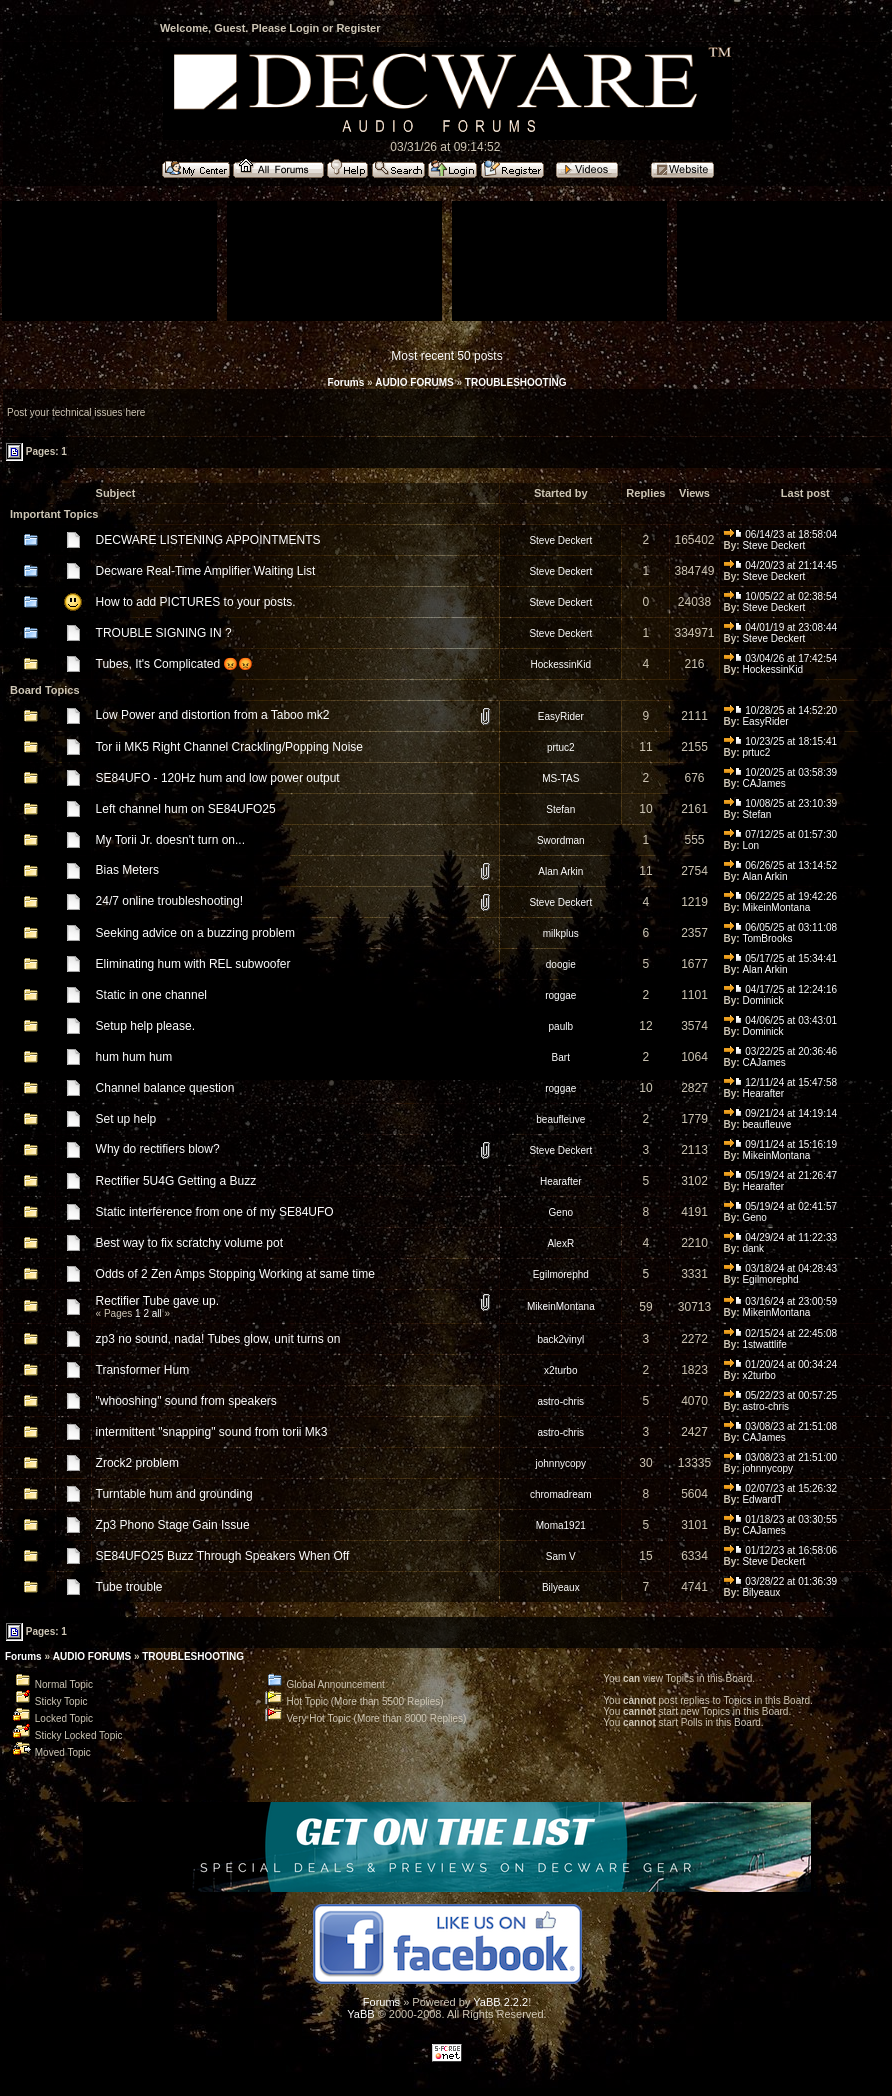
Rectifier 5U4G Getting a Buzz (176, 1181)
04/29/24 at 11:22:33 (781, 1237)
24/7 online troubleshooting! (169, 901)
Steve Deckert (560, 540)
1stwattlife (764, 1344)
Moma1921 (561, 1525)
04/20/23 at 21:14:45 (781, 565)
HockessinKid (560, 664)
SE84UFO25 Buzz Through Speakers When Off (223, 1556)
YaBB (360, 2014)
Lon (750, 845)
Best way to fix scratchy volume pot (189, 1243)
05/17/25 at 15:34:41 (781, 958)
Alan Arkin (560, 871)
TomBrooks (767, 938)
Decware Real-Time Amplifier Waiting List (206, 571)
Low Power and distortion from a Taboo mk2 (213, 715)
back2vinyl (560, 1339)
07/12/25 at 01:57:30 (781, 834)
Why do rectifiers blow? (158, 1149)
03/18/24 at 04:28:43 (781, 1268)
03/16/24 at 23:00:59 (781, 1301)
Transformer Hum (143, 1370)
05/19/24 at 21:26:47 (781, 1175)
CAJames (763, 783)
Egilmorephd (561, 1274)
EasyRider (561, 716)
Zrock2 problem (137, 1463)
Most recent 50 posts (446, 356)
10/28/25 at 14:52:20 (781, 710)
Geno (561, 1212)
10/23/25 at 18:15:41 (781, 741)
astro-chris (560, 1401)
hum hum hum (134, 1057)
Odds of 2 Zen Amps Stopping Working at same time (235, 1274)
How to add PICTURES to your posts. (196, 602)
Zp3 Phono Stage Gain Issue (173, 1525)
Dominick (762, 1000)
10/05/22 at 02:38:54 (781, 596)
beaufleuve (560, 1119)
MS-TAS (560, 778)
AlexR (560, 1243)
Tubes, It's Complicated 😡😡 (175, 664)
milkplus (561, 933)
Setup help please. (145, 1026)
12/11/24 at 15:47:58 (781, 1082)
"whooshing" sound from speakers (186, 1401)
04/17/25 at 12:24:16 (781, 989)
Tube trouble (129, 1587)
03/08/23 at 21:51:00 (781, 1457)
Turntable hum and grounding (174, 1494)
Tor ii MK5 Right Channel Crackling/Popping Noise (229, 747)
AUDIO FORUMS (414, 382)
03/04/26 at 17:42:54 (781, 658)
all (157, 1313)
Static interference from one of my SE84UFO (215, 1212)
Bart (561, 1057)
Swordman (561, 840)
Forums (346, 382)
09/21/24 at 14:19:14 (781, 1113)
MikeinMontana (776, 907)
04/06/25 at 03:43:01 (781, 1020)
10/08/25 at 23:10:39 (781, 803)
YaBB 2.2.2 (500, 2002)
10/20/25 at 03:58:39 (781, 772)
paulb (561, 1026)
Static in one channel (151, 995)
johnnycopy (560, 1463)
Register (358, 28)
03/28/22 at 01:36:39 (781, 1581)
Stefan (560, 809)
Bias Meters (127, 870)
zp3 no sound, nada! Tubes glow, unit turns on (218, 1339)
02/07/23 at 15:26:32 (781, 1488)
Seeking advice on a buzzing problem (195, 933)
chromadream (561, 1494)
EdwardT (762, 1499)
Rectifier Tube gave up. (157, 1301)
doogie (561, 964)
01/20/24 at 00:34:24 (781, 1364)
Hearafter (763, 1093)
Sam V (561, 1556)
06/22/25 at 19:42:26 (781, 896)
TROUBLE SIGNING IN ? (164, 633)
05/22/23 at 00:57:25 (781, 1395)
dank (753, 1248)
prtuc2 (561, 747)
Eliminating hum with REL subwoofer (193, 964)
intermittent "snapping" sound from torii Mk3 (212, 1432)
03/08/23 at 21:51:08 (781, 1426)
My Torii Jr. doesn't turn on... (170, 840)
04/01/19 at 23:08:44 (781, 627)
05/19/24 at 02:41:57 (781, 1206)
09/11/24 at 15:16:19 (781, 1144)
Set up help (126, 1119)
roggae (560, 995)
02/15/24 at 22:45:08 (781, 1333)
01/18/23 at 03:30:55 (781, 1519)
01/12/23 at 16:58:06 (781, 1550)
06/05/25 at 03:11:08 (781, 927)
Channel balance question (165, 1088)
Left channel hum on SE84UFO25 (186, 809)
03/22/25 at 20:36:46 (781, 1051)
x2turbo (560, 1370)
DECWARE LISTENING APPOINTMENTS (208, 540)
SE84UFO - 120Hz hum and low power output (218, 778)
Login (304, 28)
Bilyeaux (561, 1587)
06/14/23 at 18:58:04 (781, 534)
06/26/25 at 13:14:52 (781, 865)
